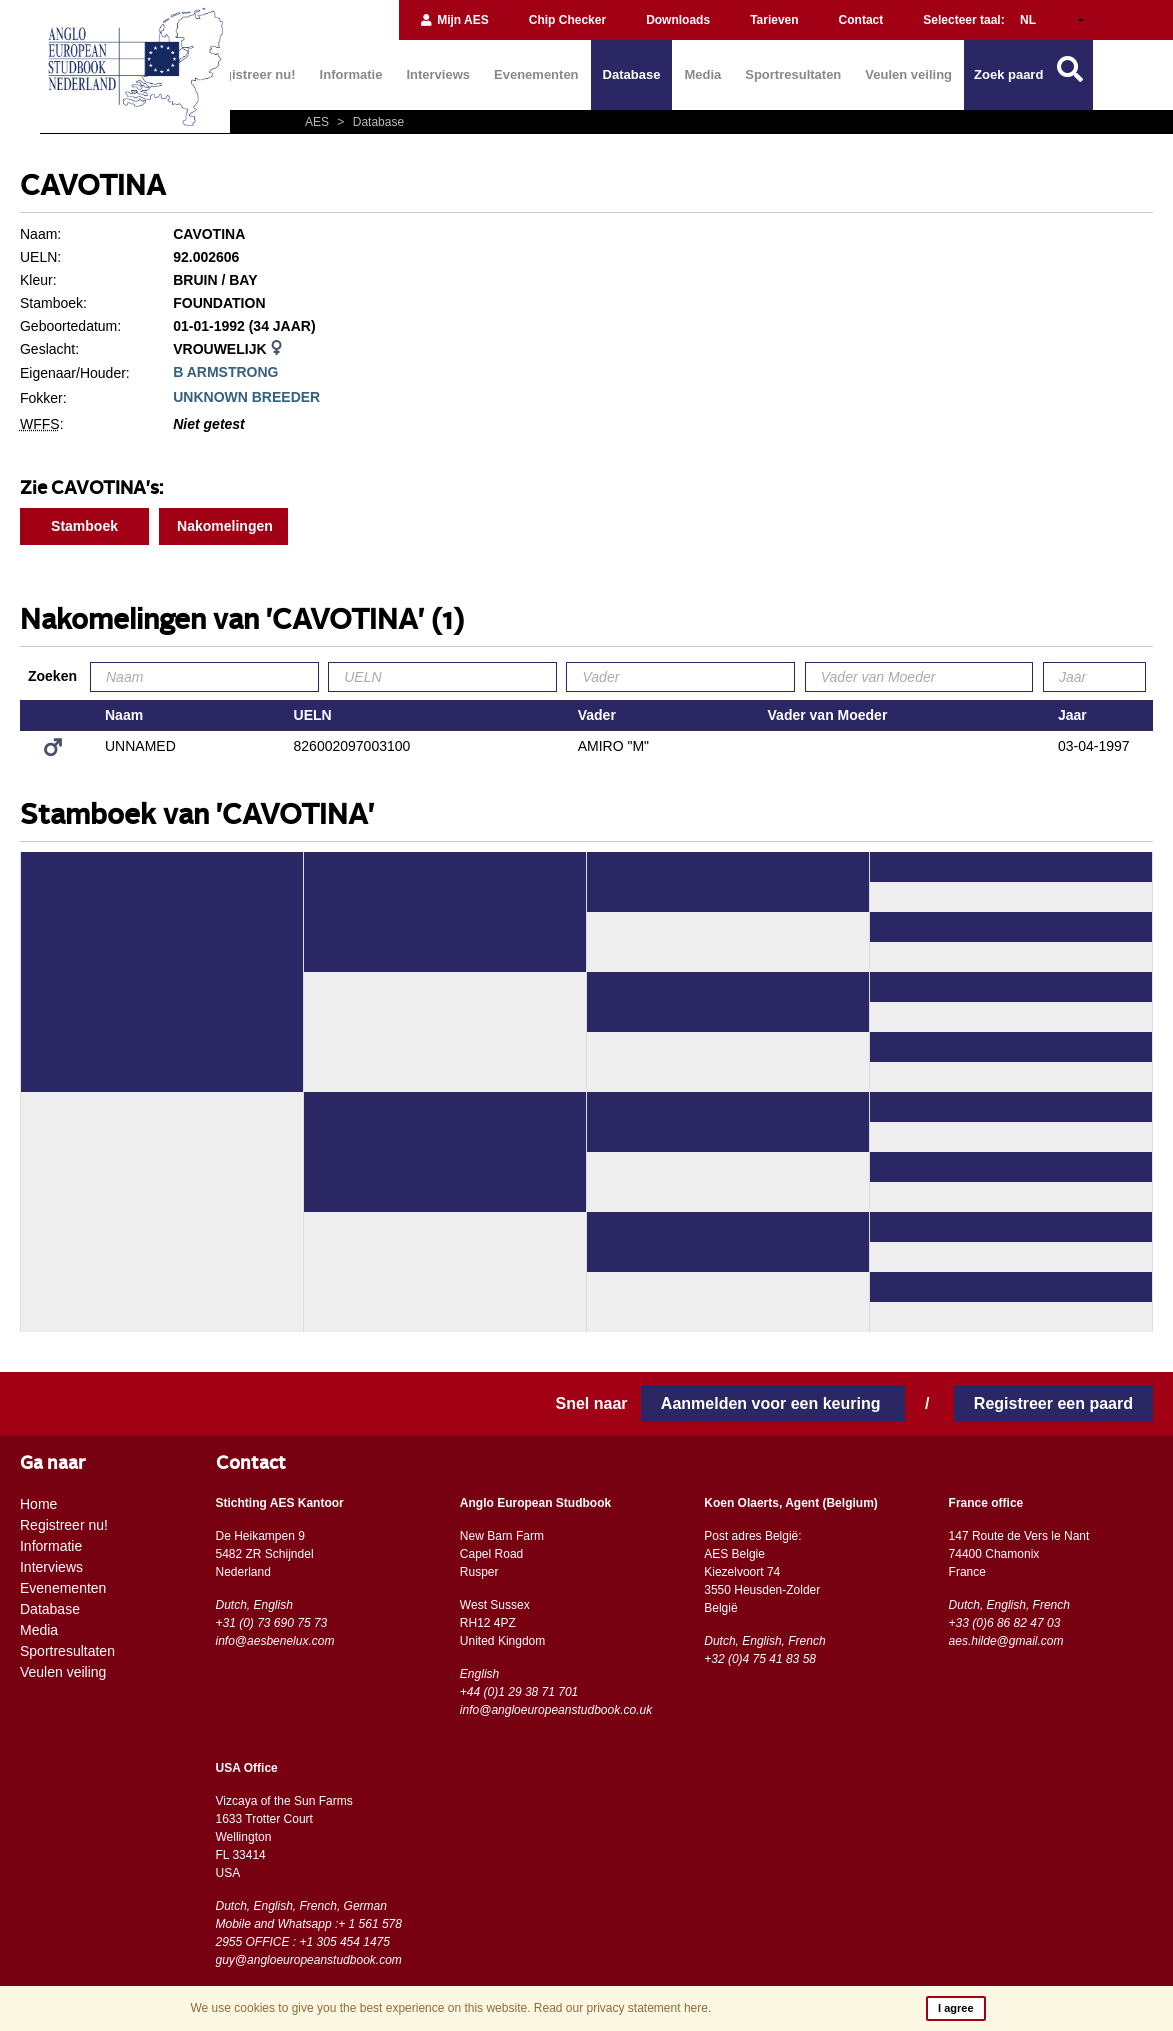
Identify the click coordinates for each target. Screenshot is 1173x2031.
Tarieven (774, 20)
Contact (861, 20)
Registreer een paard (1053, 1403)
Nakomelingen (225, 526)
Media (702, 74)
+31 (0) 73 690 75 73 (272, 1623)
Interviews (438, 74)
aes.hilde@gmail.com (1006, 1641)
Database (632, 74)
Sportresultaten (793, 74)
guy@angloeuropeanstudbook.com (309, 1960)
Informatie (351, 74)
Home (38, 1504)
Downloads (678, 20)
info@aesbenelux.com (275, 1641)
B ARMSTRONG (225, 372)
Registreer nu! (251, 74)
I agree (955, 2008)
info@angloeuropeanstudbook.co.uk (556, 1710)
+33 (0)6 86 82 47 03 (1005, 1623)
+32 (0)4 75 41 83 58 (760, 1659)
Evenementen (536, 74)
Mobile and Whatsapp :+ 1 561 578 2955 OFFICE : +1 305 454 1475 (309, 1933)
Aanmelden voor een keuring (773, 1403)
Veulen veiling (908, 74)
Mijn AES (454, 20)
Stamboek (84, 526)
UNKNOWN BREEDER (246, 397)
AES (318, 122)
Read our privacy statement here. (622, 2008)
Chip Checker (567, 20)
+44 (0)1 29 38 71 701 (519, 1692)
